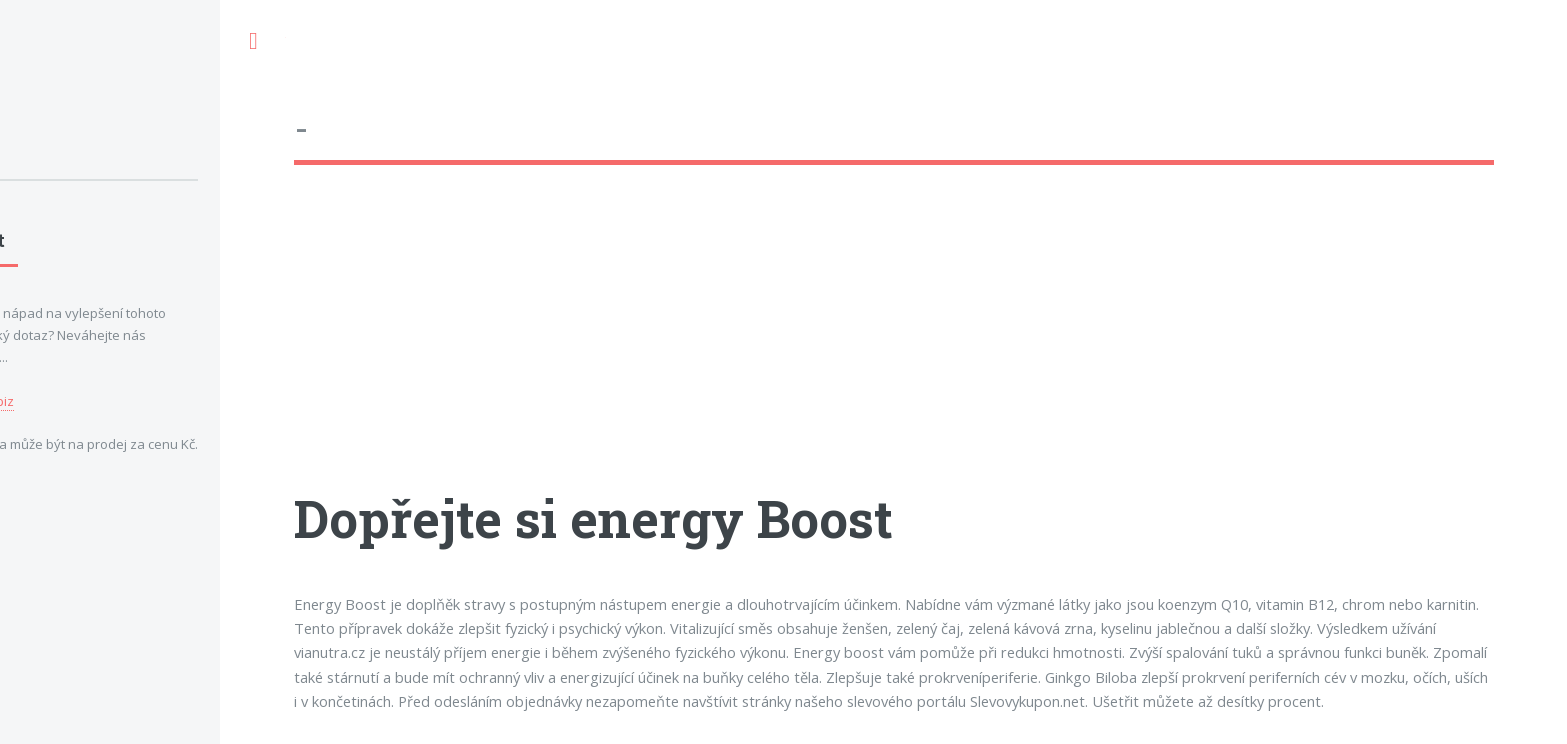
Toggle (253, 41)
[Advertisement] (894, 345)
